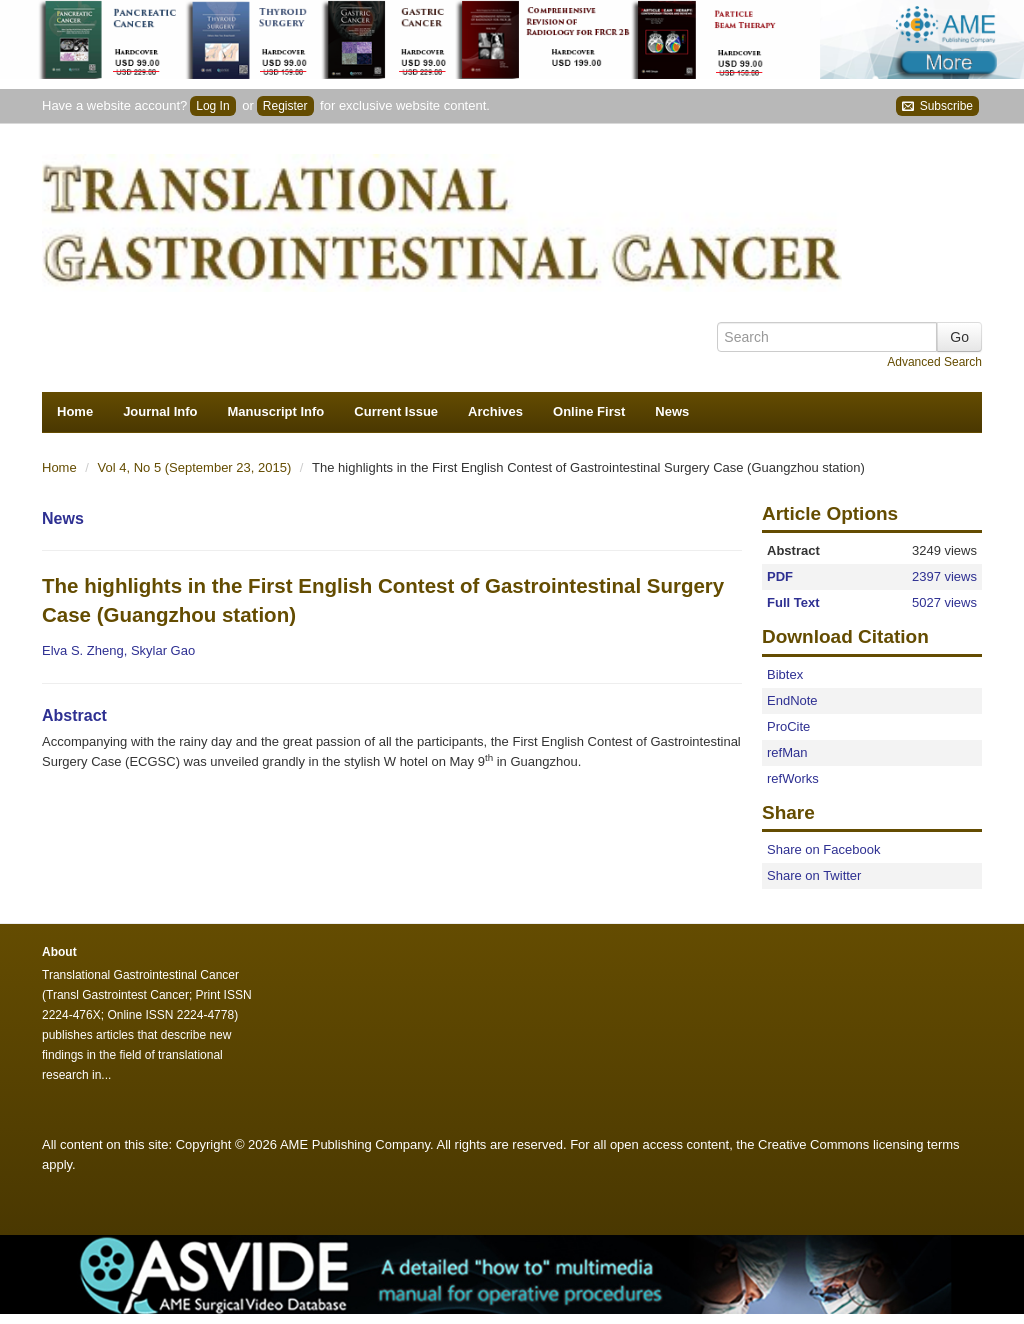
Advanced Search (934, 362)
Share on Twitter (814, 875)
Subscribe (937, 106)
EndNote (792, 700)
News (672, 411)
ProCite (788, 726)
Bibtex (785, 674)
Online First (589, 411)
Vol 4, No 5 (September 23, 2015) (196, 467)
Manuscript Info (276, 411)
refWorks (793, 778)
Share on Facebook (823, 849)
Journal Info (160, 411)
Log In (212, 106)
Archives (495, 411)
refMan (787, 752)
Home (75, 411)
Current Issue (396, 411)
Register (285, 106)
